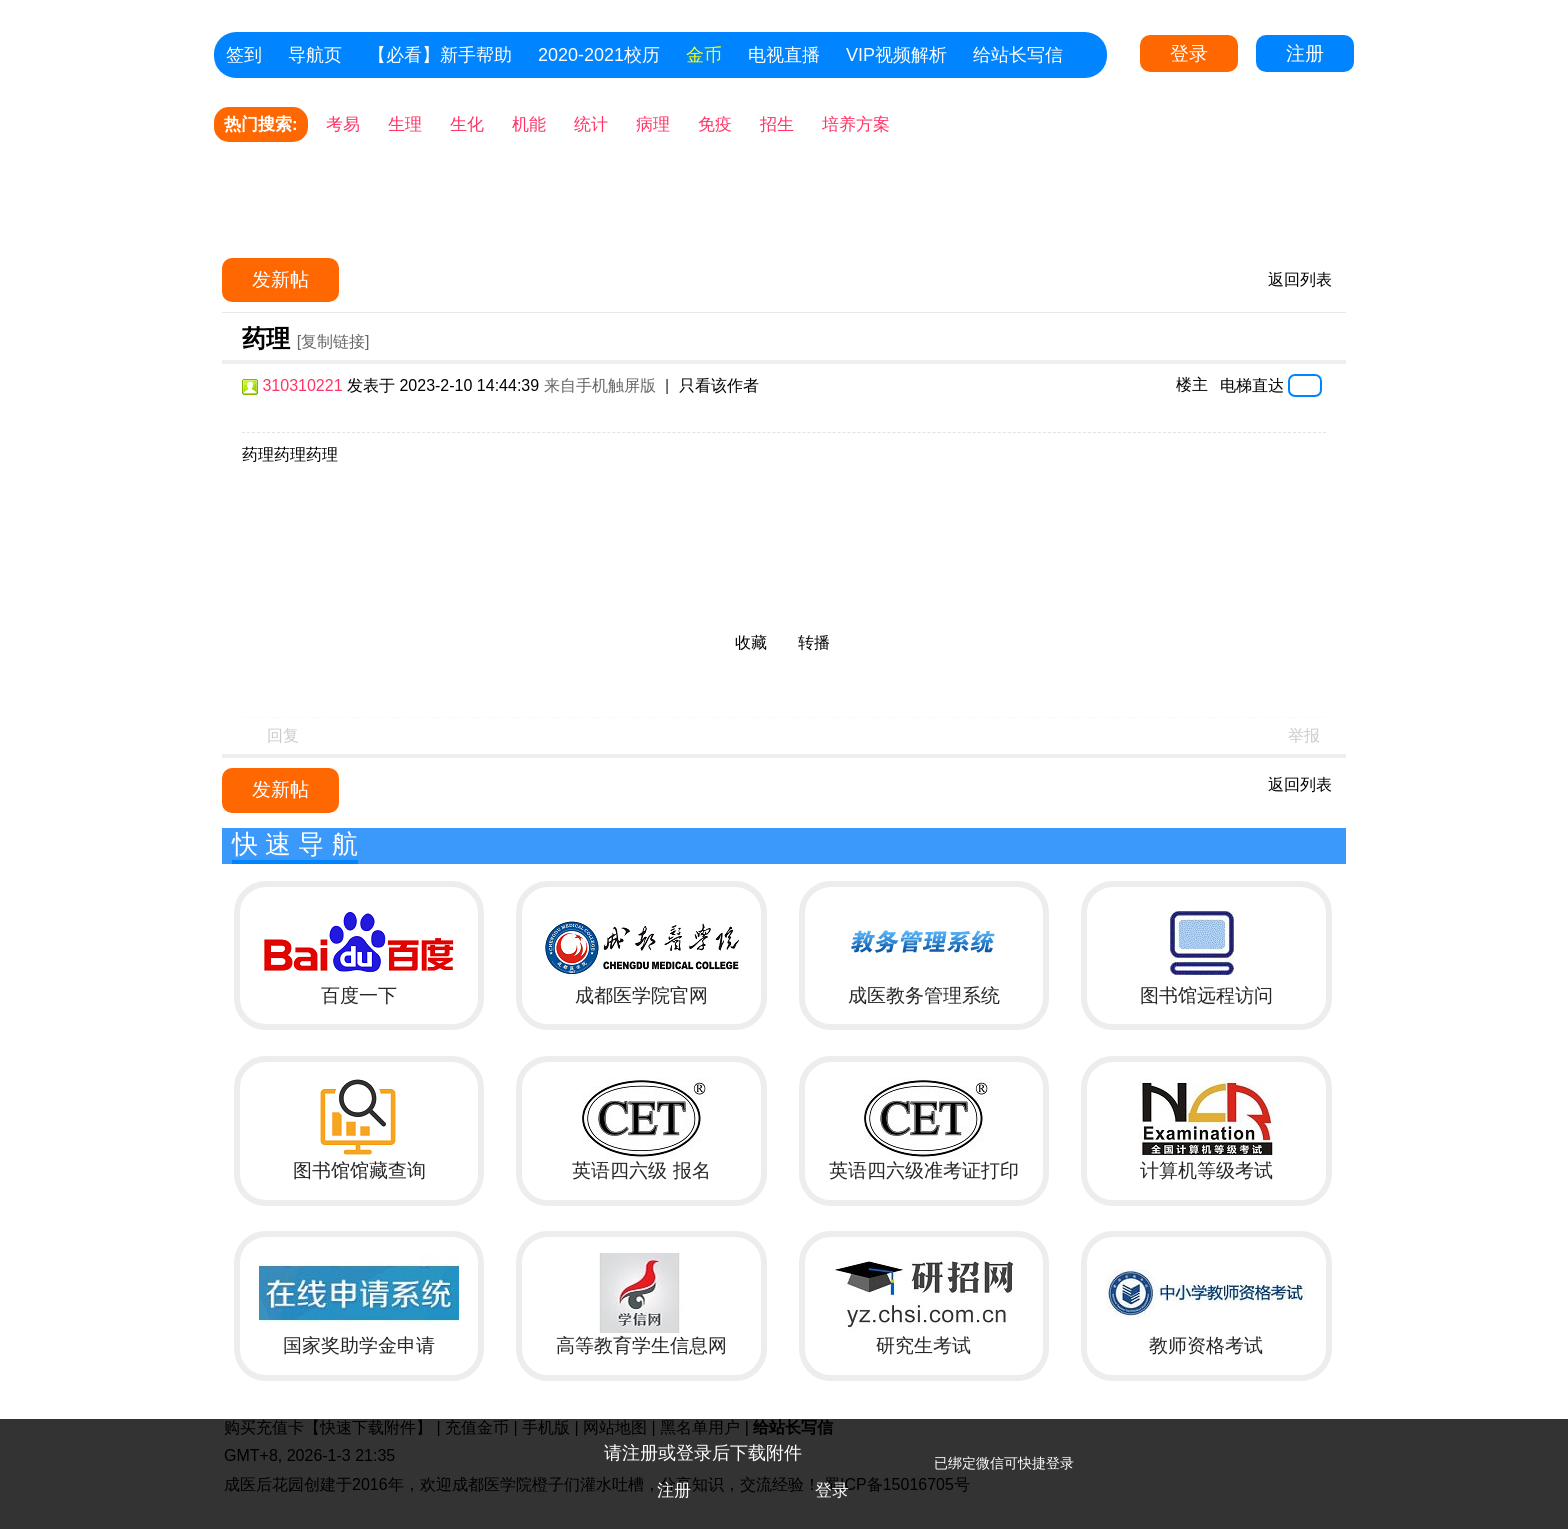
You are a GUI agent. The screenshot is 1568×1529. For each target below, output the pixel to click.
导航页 (315, 55)
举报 (1304, 735)
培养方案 (856, 124)
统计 (591, 124)
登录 (1189, 53)
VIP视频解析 (896, 55)
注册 (1305, 53)
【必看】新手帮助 (440, 55)
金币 (704, 55)
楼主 (1192, 384)
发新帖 (280, 279)
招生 (777, 124)
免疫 (715, 124)
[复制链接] (333, 341)
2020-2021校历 (599, 55)
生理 (405, 124)
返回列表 (1300, 279)
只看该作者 (719, 385)
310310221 (302, 385)
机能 (529, 124)
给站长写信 (1018, 55)
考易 (343, 124)
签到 (244, 55)
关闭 (1543, 1444)
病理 (653, 124)
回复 (283, 735)
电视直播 (784, 55)
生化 (467, 124)
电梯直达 (1252, 385)
